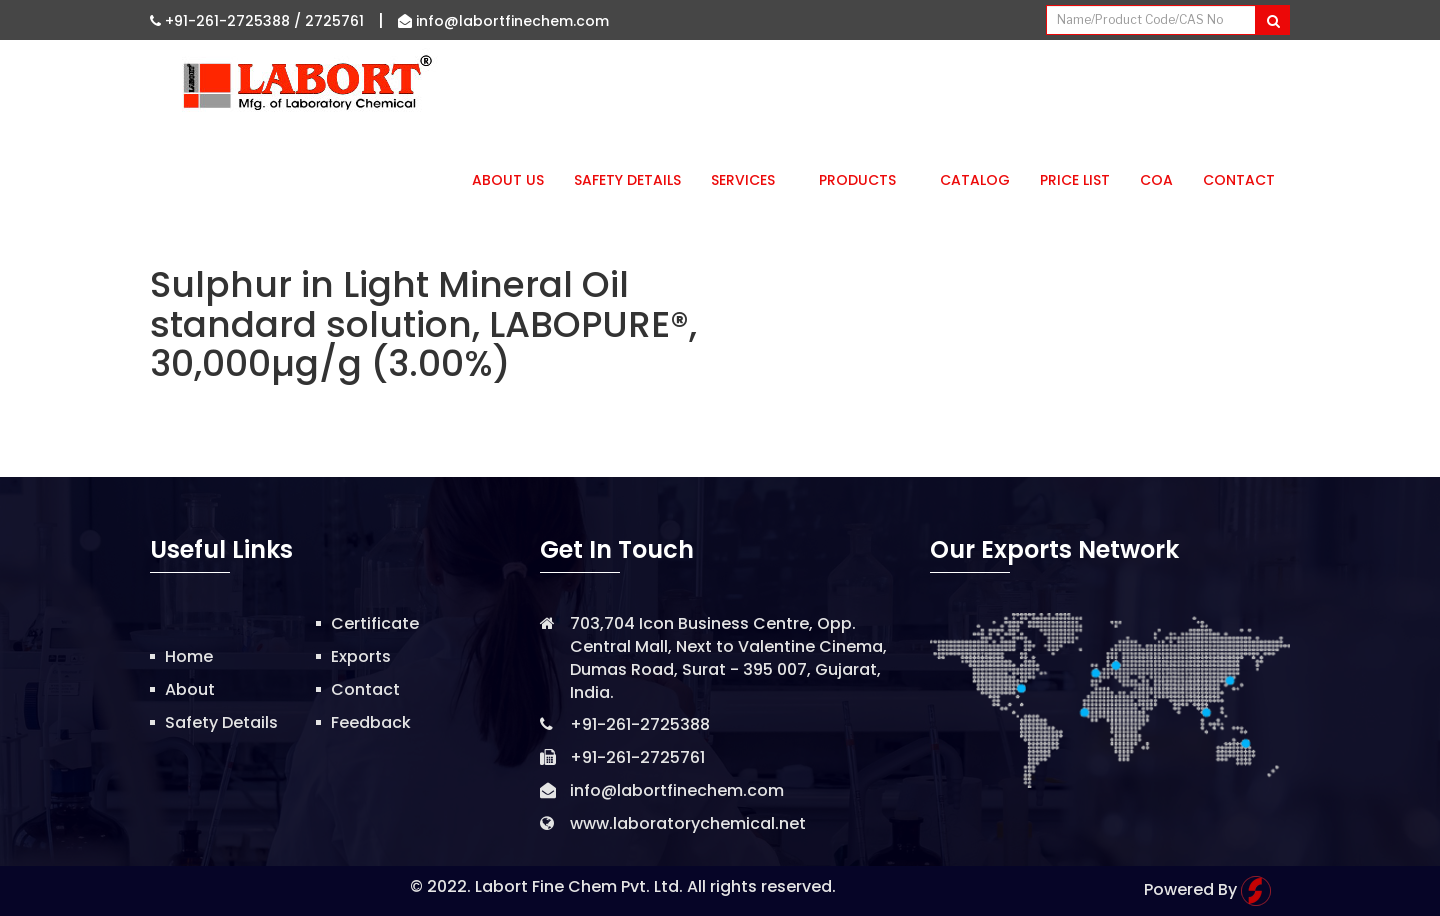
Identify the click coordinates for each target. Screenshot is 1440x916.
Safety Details (627, 180)
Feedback (371, 722)
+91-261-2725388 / (227, 21)
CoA (1156, 180)
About (190, 689)
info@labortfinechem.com (503, 21)
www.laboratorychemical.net (688, 823)
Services (750, 180)
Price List (1075, 180)
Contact (1239, 180)
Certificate (375, 623)
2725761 (334, 21)
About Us (508, 180)
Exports (361, 656)
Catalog (975, 180)
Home (189, 656)
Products (864, 180)
